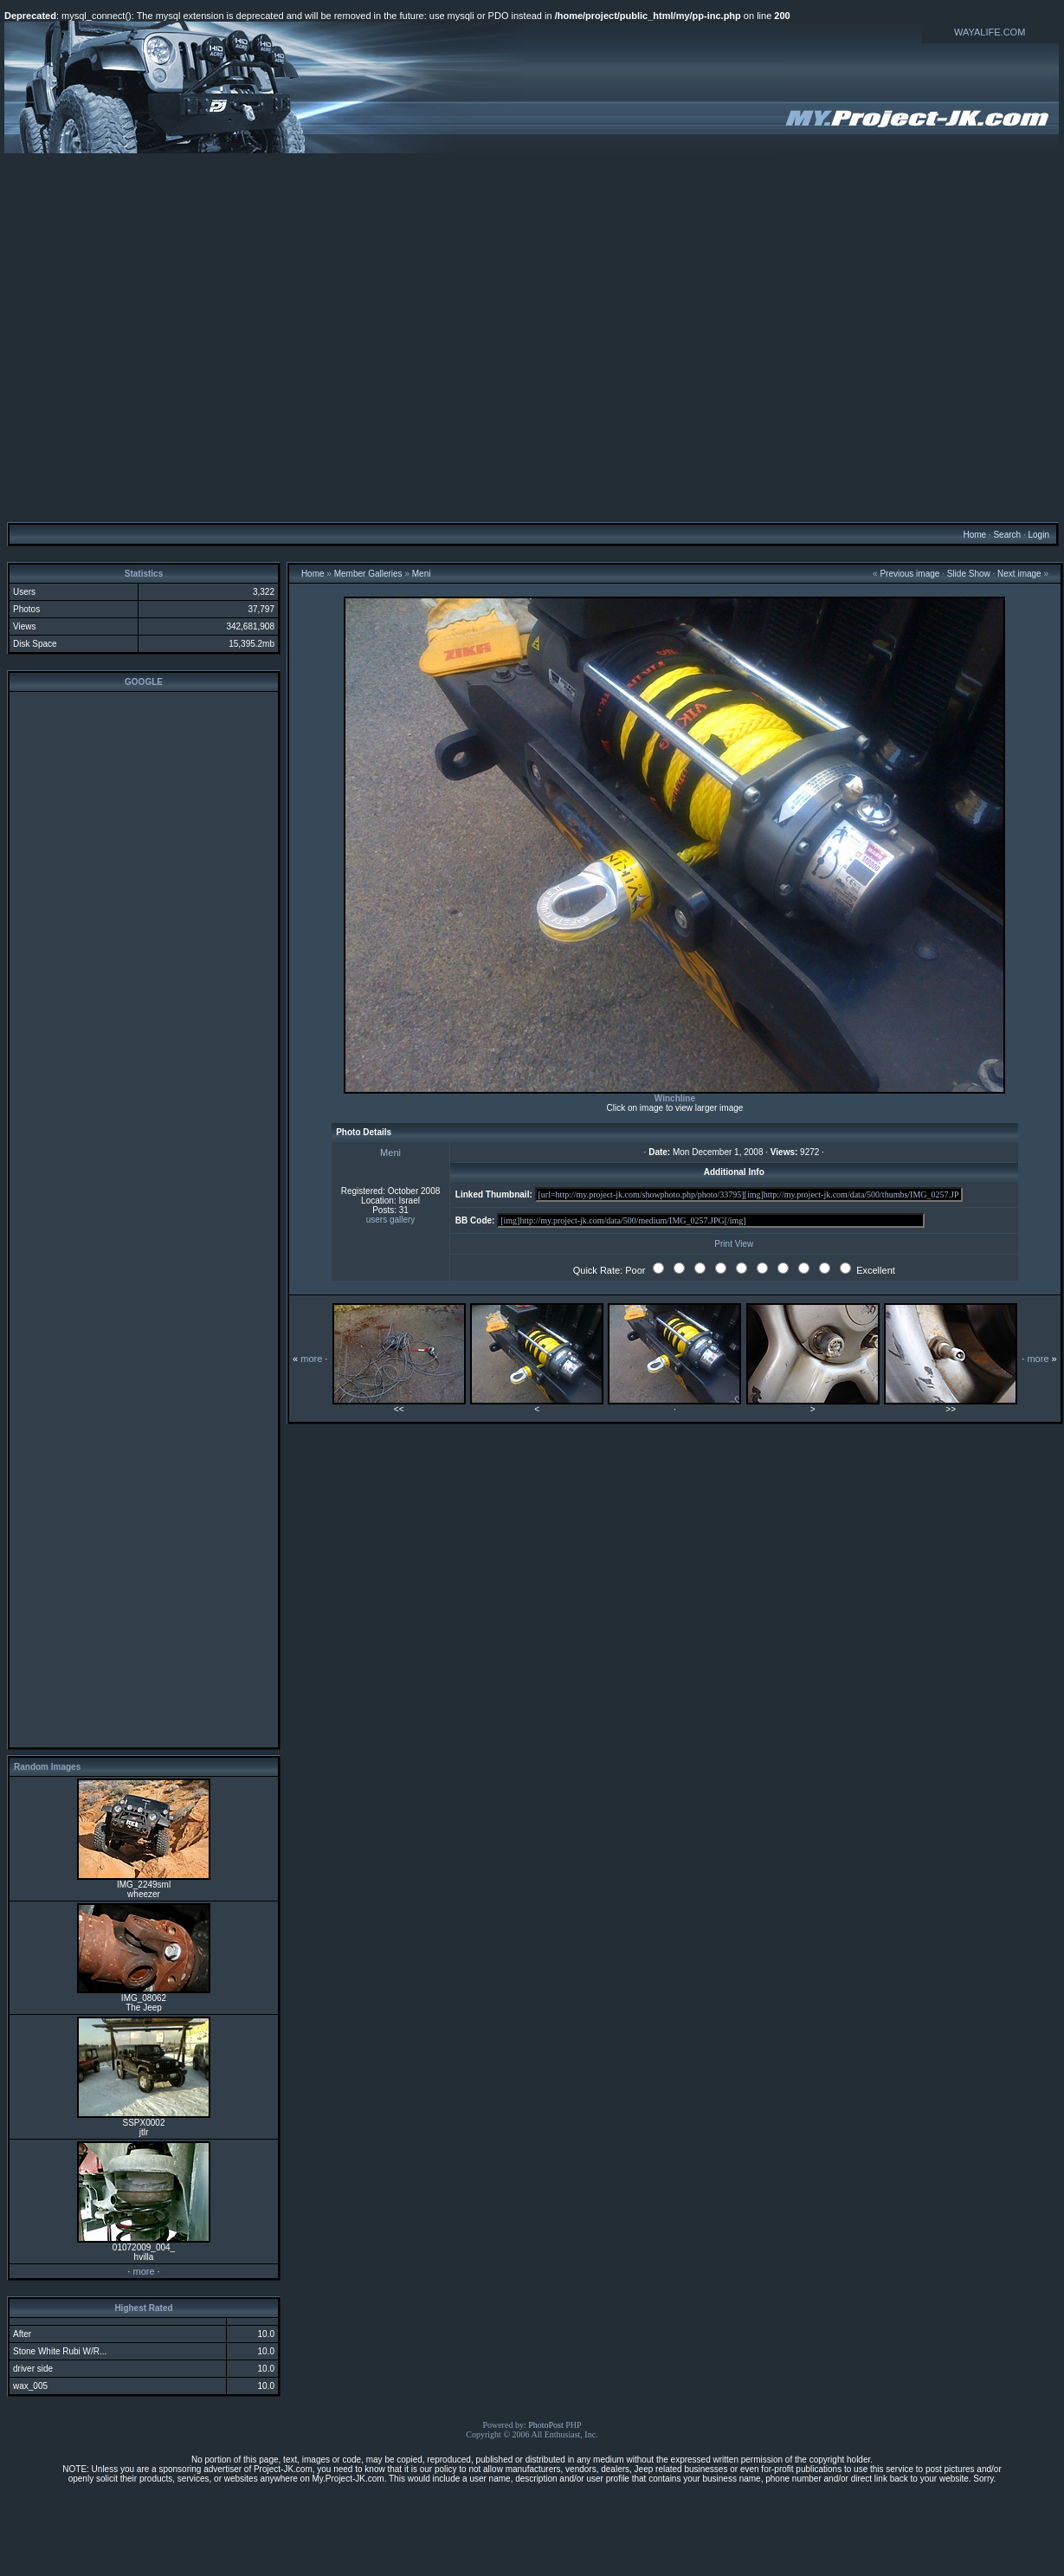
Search (1007, 534)
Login (1038, 534)
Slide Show (968, 573)
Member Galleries (368, 573)
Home (974, 534)
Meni (421, 573)
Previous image (909, 573)
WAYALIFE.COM (989, 32)
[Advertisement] (530, 337)
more (143, 2271)
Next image (1019, 573)
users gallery (391, 1219)
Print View (733, 1244)
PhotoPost (546, 2425)
